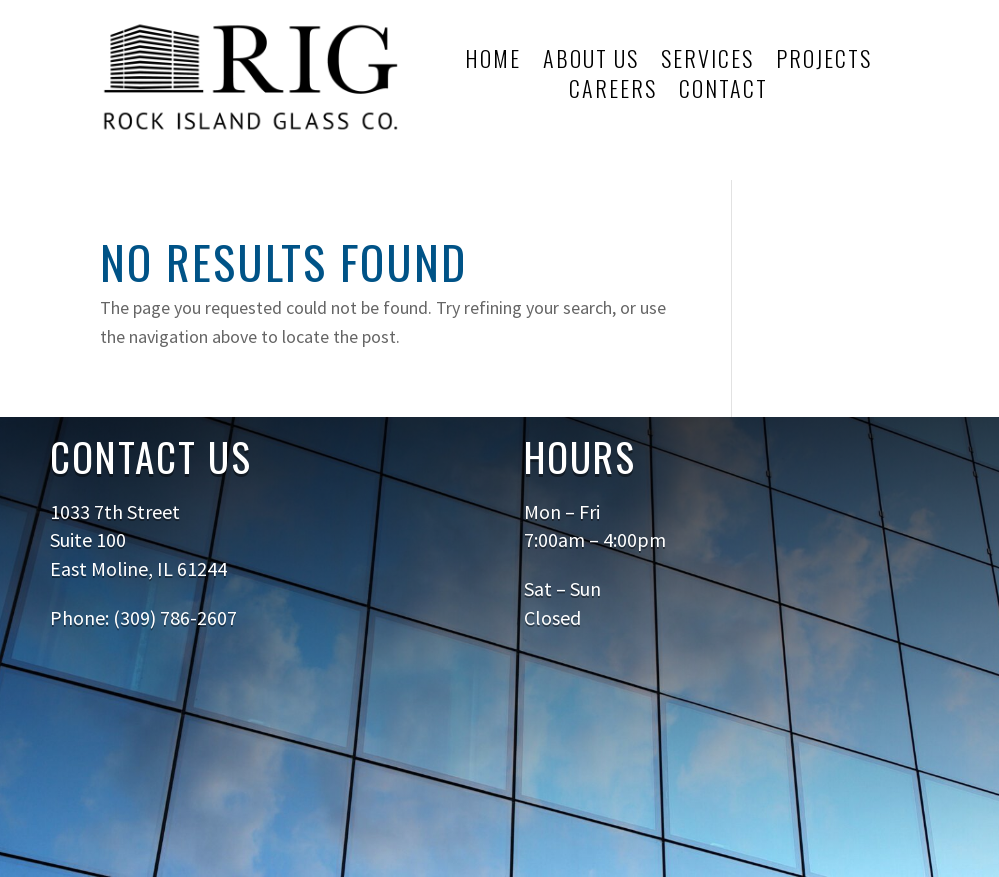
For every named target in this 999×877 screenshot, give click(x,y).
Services (707, 62)
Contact (723, 92)
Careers (613, 92)
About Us (591, 62)
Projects (824, 62)
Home (493, 62)
